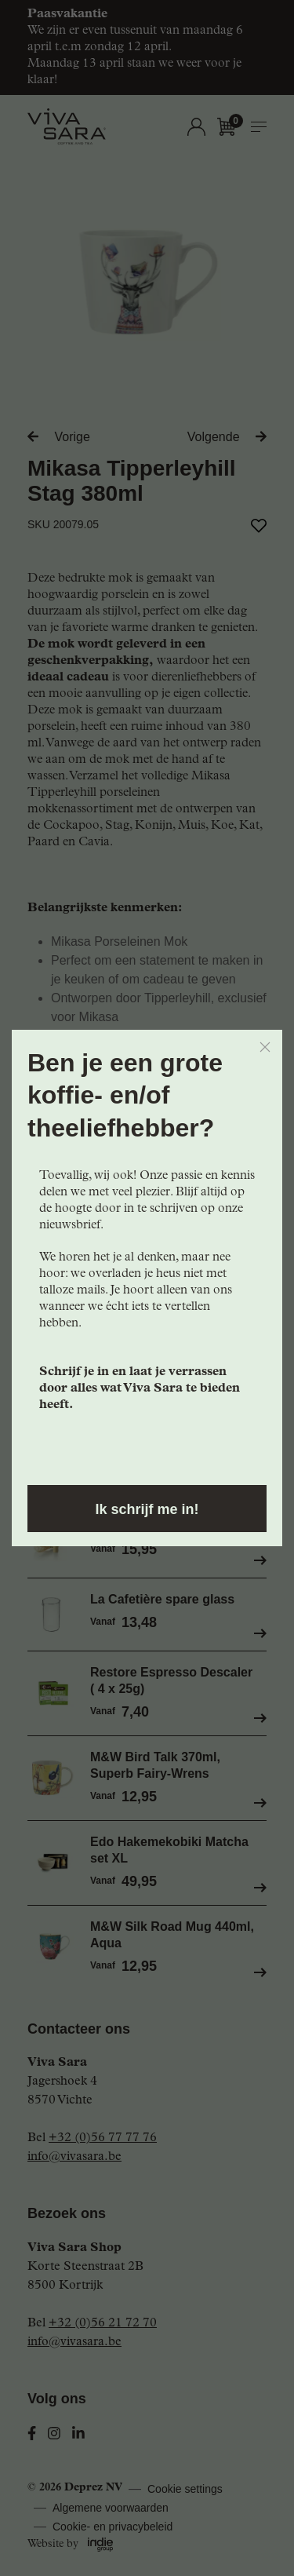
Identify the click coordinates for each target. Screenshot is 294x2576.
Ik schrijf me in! (146, 1509)
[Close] (265, 1047)
